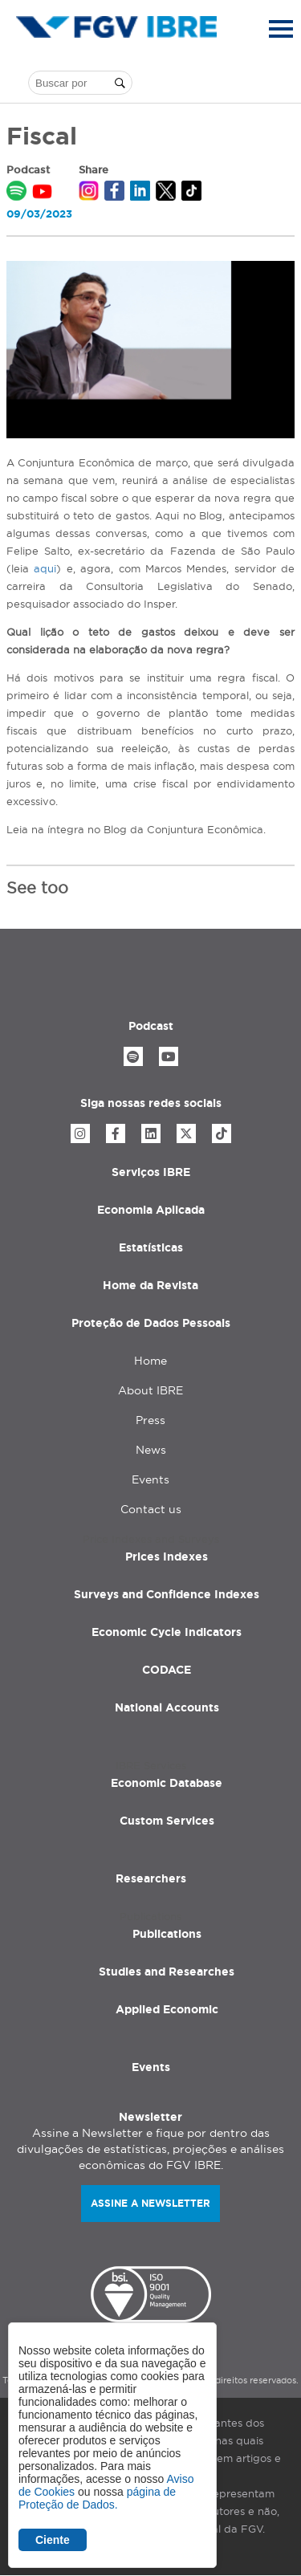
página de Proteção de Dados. (97, 2498)
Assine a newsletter (150, 2203)
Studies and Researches (166, 1971)
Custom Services (167, 1820)
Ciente (52, 2539)
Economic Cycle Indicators (167, 1632)
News (151, 1449)
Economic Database (166, 1782)
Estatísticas (151, 1247)
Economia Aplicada (151, 1209)
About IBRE (150, 1390)
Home (150, 1360)
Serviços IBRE (151, 1172)
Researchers (151, 1878)
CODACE (166, 1669)
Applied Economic (167, 2009)
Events (150, 1479)
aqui (45, 568)
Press (150, 1420)
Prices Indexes (166, 1556)
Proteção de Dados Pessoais (150, 1322)
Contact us (150, 1509)
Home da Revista (150, 1285)
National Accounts (167, 1707)
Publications (166, 1933)
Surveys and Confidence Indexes (166, 1594)
